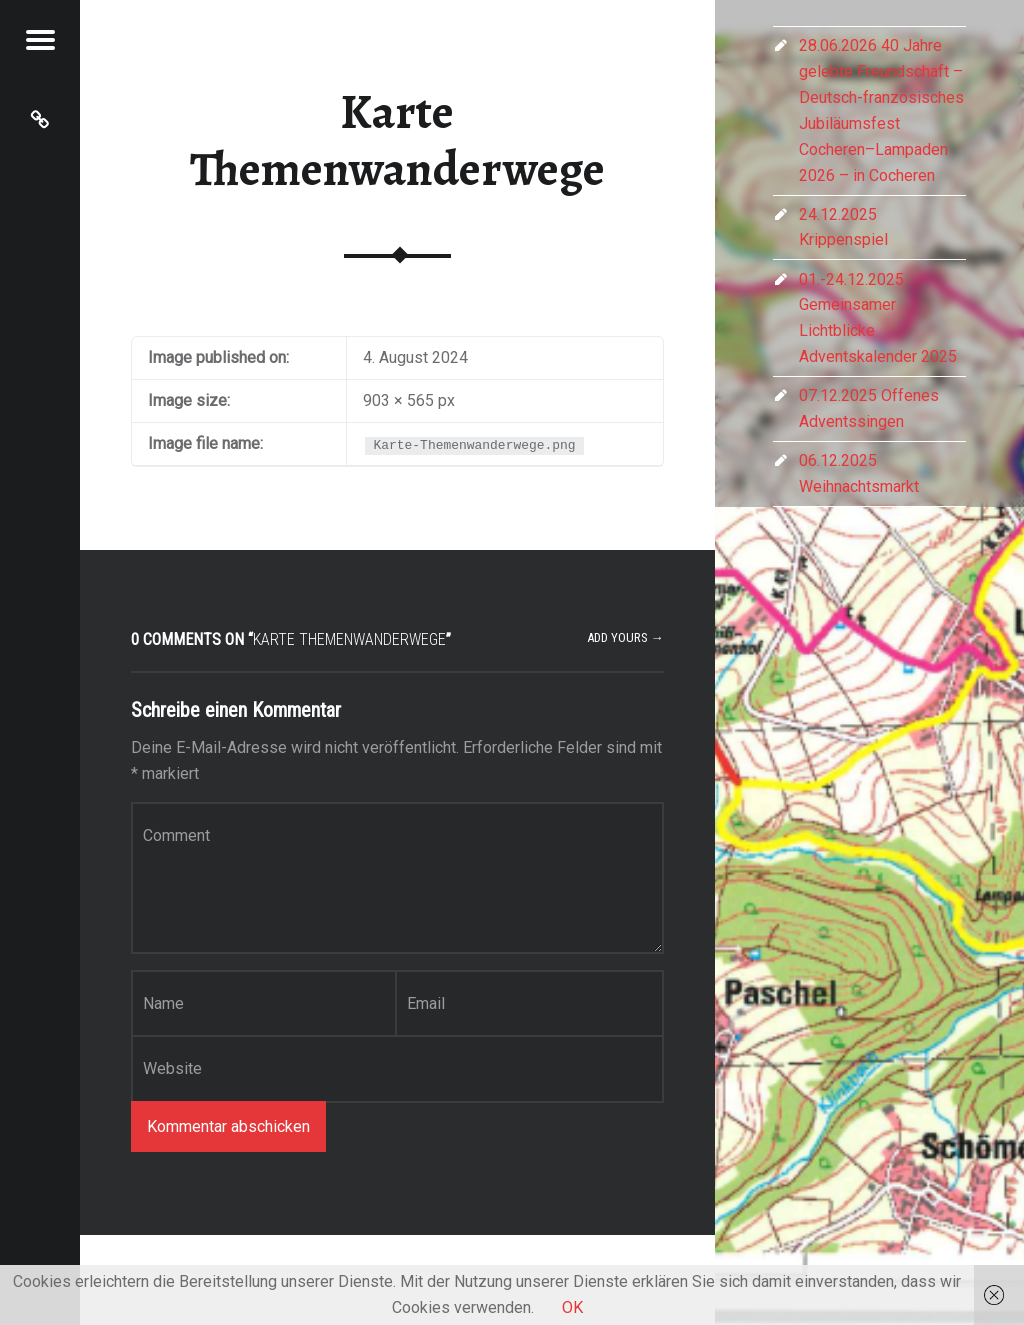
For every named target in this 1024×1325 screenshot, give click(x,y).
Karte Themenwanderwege (397, 140)
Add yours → (625, 637)
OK (572, 1307)
